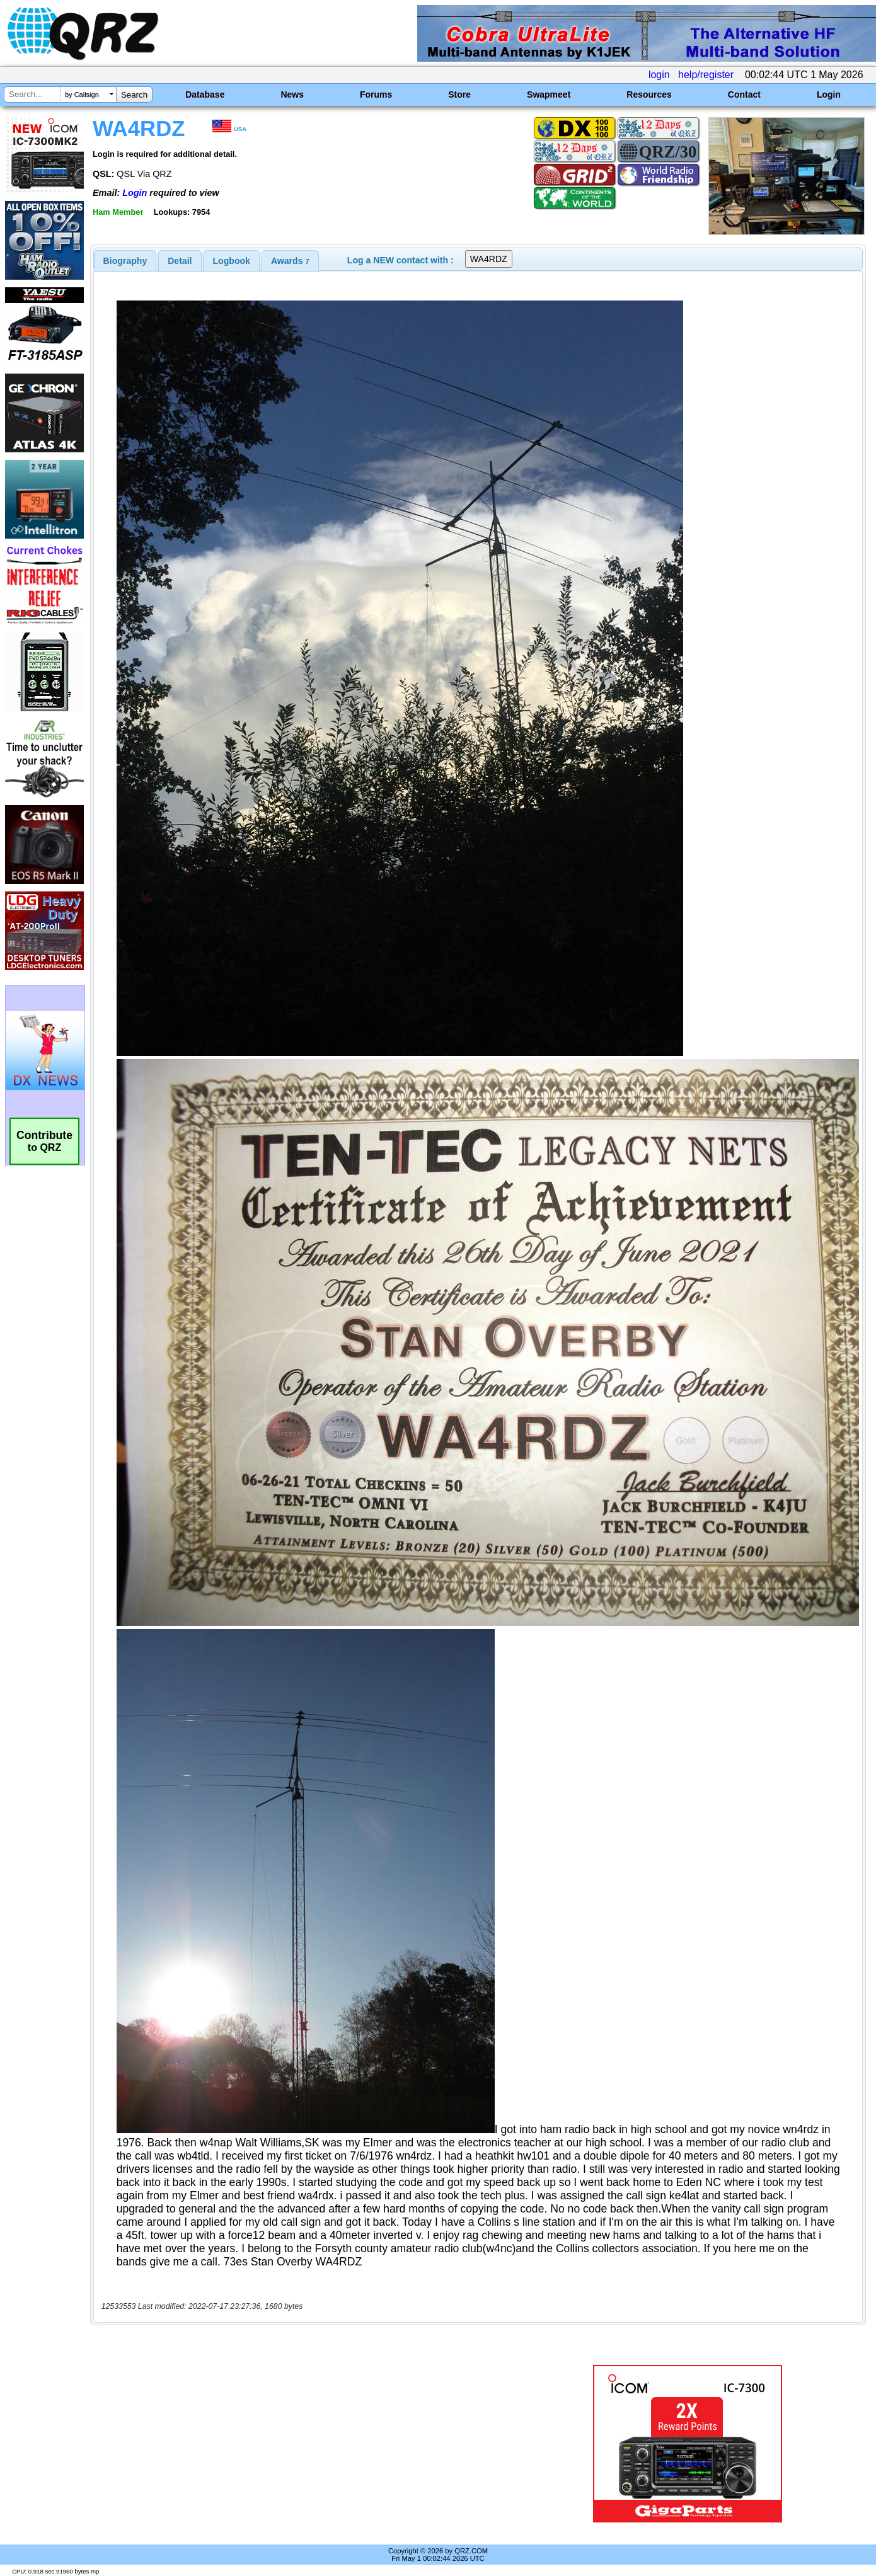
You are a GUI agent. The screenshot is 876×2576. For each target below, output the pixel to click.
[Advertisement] (310, 2444)
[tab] (125, 261)
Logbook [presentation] (231, 261)
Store (459, 94)
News (292, 94)
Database (204, 94)
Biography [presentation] (125, 261)
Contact (744, 94)
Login (829, 94)
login (659, 74)
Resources (649, 94)
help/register (706, 74)
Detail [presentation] (180, 261)
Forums (376, 94)
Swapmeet (548, 94)
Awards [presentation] (290, 261)
